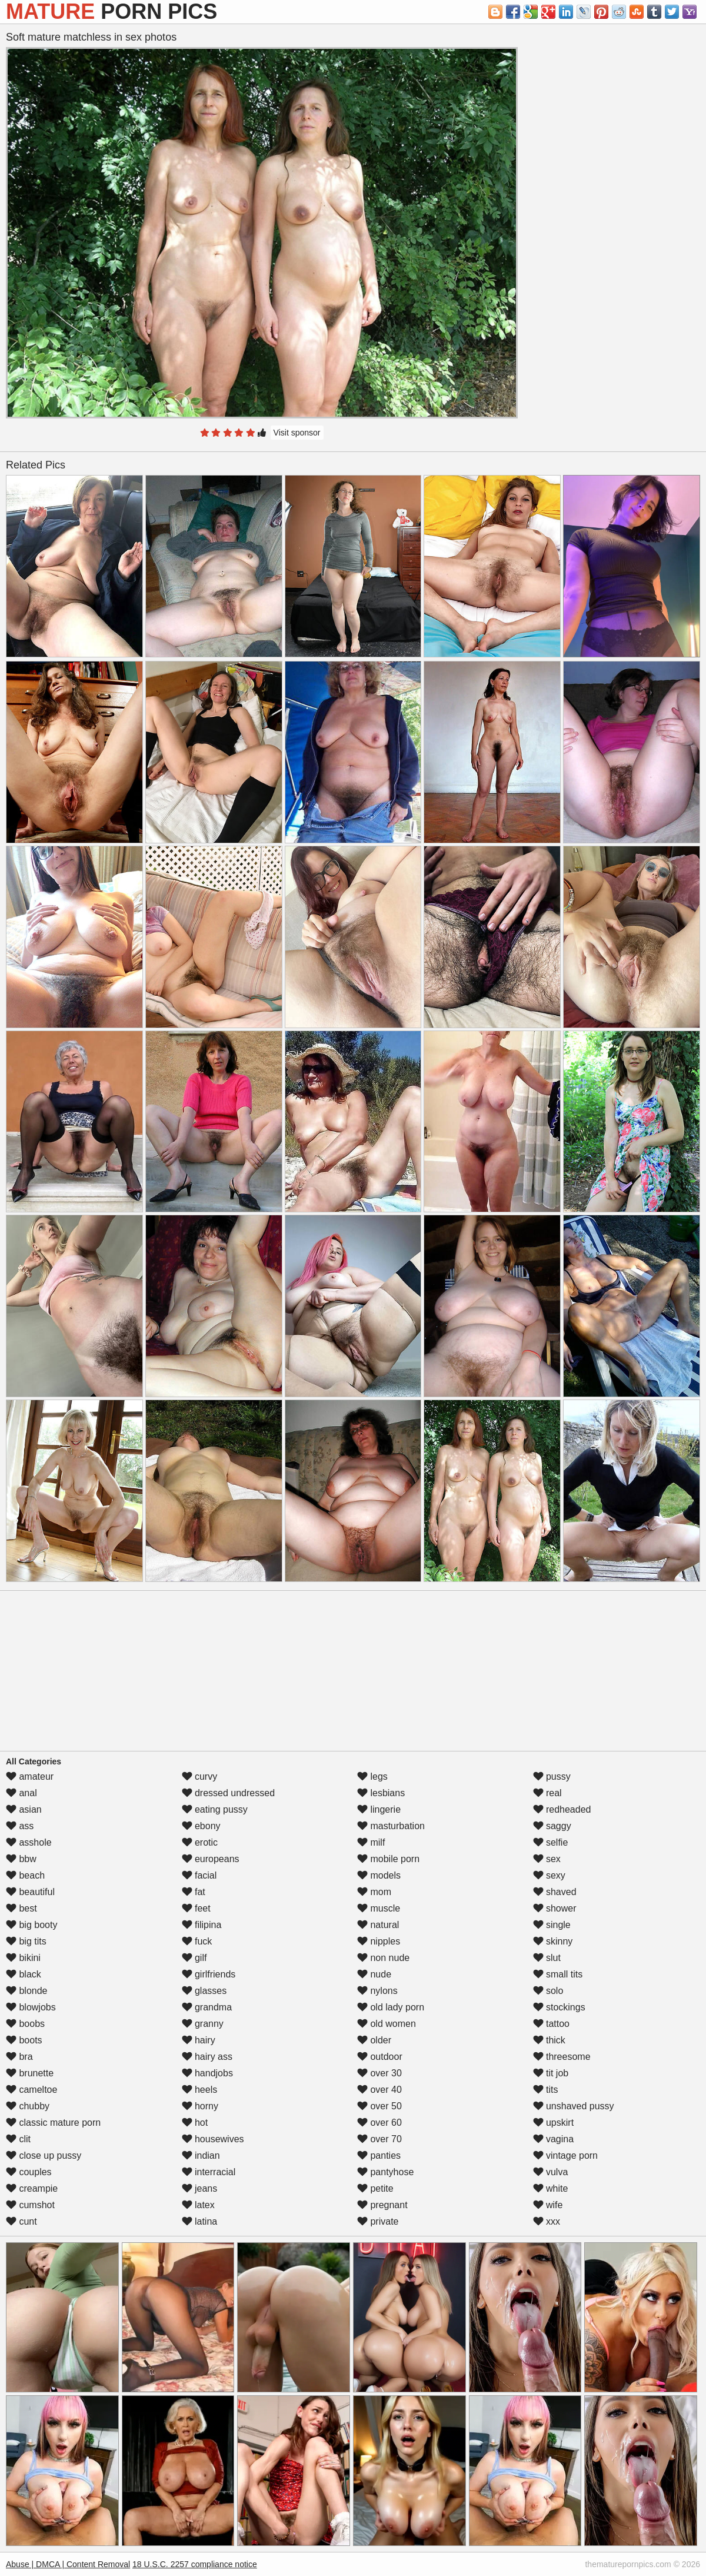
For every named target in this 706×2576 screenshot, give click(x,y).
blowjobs (31, 2007)
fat (193, 1892)
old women (386, 2024)
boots (24, 2040)
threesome (562, 2057)
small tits (558, 1974)
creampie (32, 2188)
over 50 (379, 2106)
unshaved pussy (573, 2106)
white (550, 2188)
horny (200, 2106)
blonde (27, 1991)
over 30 (379, 2073)
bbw (21, 1859)
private (377, 2221)
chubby (27, 2106)
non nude (383, 1958)
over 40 (379, 2090)
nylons (377, 1991)
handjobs (207, 2073)
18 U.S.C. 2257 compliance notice (194, 2564)
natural (378, 1925)
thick (549, 2040)
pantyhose (385, 2172)
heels (200, 2090)
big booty (31, 1925)
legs (372, 1776)
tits (545, 2090)
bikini (23, 1958)
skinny (553, 1941)
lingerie (379, 1809)
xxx (546, 2221)
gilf (194, 1958)
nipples (378, 1941)
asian (24, 1809)
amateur (30, 1776)
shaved (555, 1892)
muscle (378, 1908)
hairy (198, 2040)
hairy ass (207, 2057)
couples (29, 2172)
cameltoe (31, 2090)
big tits (26, 1941)
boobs (25, 2024)
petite (375, 2188)
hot (195, 2123)
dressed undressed (228, 1793)
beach (25, 1875)
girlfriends (209, 1974)
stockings (559, 2007)
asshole (29, 1842)
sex (547, 1859)
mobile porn (388, 1859)
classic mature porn (53, 2123)
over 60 (379, 2123)
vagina (553, 2139)
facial (199, 1875)
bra (19, 2057)
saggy (552, 1826)
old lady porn (390, 2007)
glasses (204, 1991)
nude (374, 1974)
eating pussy (215, 1809)
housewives (213, 2139)
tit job (551, 2073)
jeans (200, 2188)
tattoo (551, 2024)
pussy (552, 1776)
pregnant (382, 2205)
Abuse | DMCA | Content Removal (68, 2564)
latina (200, 2221)
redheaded (562, 1809)
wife (548, 2205)
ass (20, 1826)
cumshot (30, 2205)
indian (201, 2155)
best (21, 1908)
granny (203, 2024)
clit (18, 2139)
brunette (30, 2073)
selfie (550, 1842)
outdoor (379, 2057)
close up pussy (43, 2155)
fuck (197, 1941)
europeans (210, 1859)
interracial (209, 2172)
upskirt (553, 2123)
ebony (201, 1826)
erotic (200, 1842)
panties (379, 2155)
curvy (200, 1776)
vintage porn (565, 2155)
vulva (550, 2172)
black (23, 1974)
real (547, 1793)
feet (196, 1908)
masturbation (391, 1826)
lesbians (381, 1793)
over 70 (379, 2139)
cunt (21, 2221)
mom (374, 1892)
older (374, 2040)
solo (548, 1991)
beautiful (30, 1892)
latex (198, 2205)
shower (555, 1908)
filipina (202, 1925)
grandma (207, 2007)
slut (547, 1958)
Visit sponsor (297, 432)
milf (371, 1842)
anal (21, 1793)
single (552, 1925)
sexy (549, 1875)
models (379, 1875)
